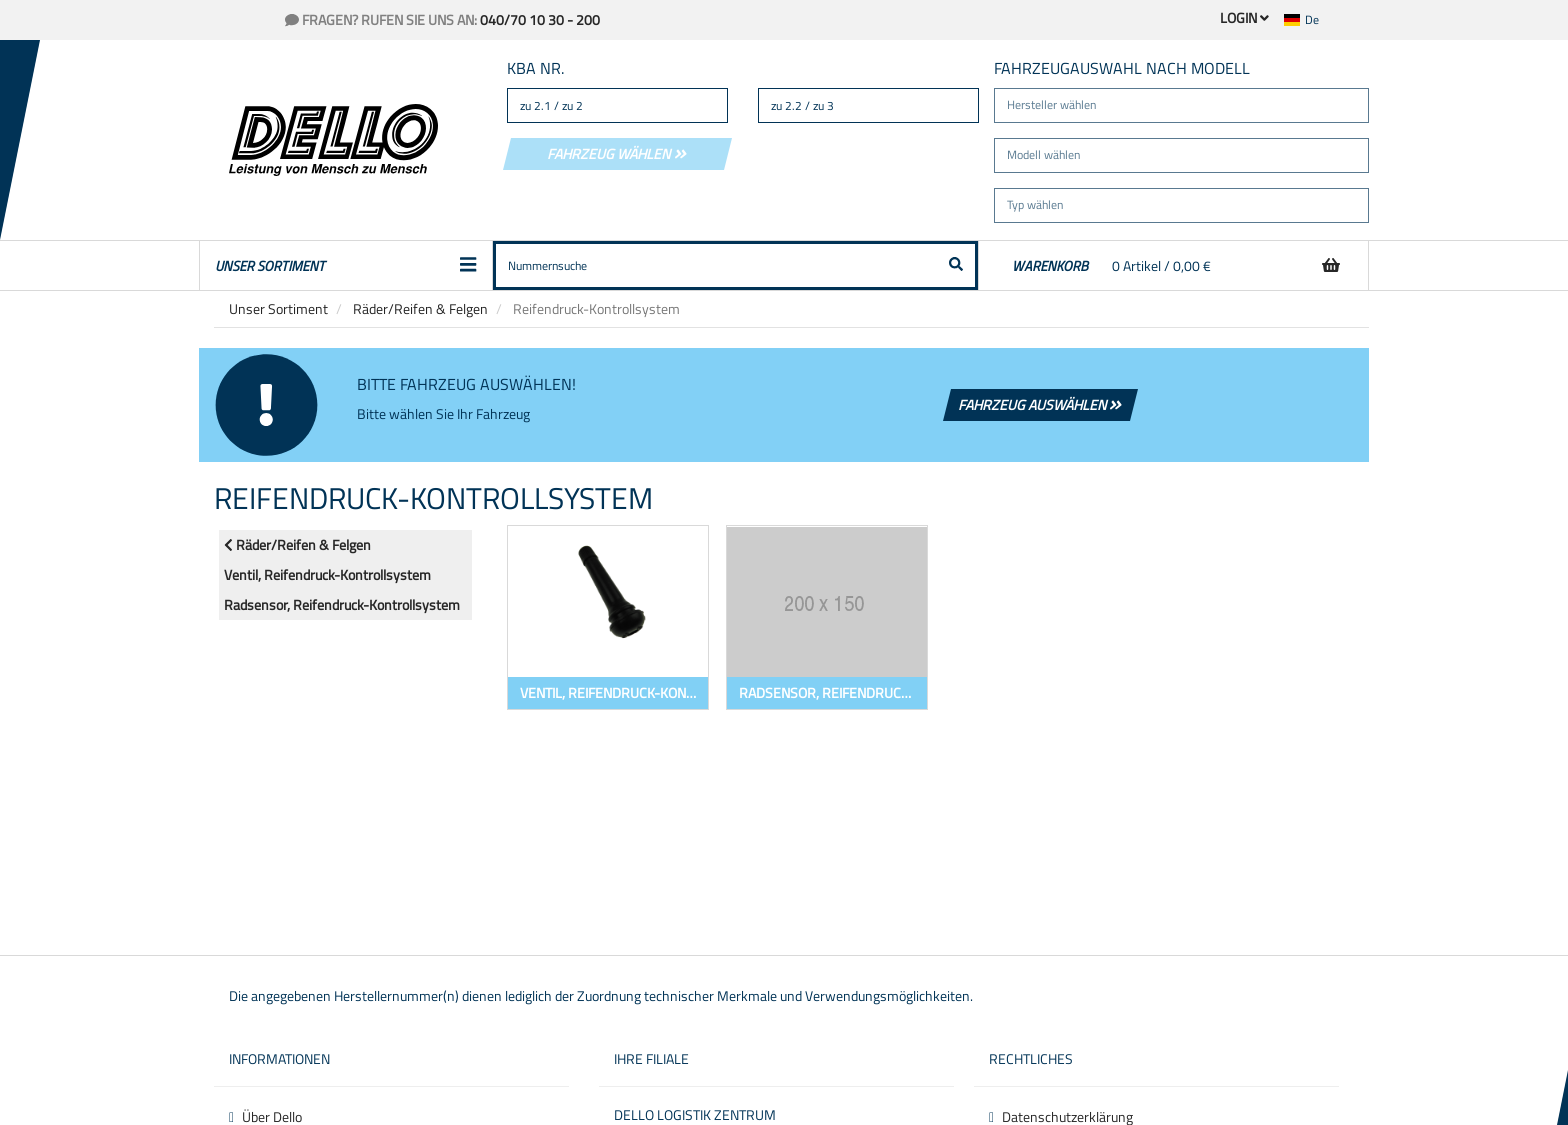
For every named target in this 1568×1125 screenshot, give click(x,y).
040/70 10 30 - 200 (540, 19)
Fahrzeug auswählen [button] (1041, 404)
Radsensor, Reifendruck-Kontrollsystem (342, 604)
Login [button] (1244, 17)
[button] (1313, 19)
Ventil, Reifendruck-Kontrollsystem (327, 574)
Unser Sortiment (278, 308)
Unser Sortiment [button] (346, 265)
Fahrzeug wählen (617, 153)
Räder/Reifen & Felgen (420, 308)
